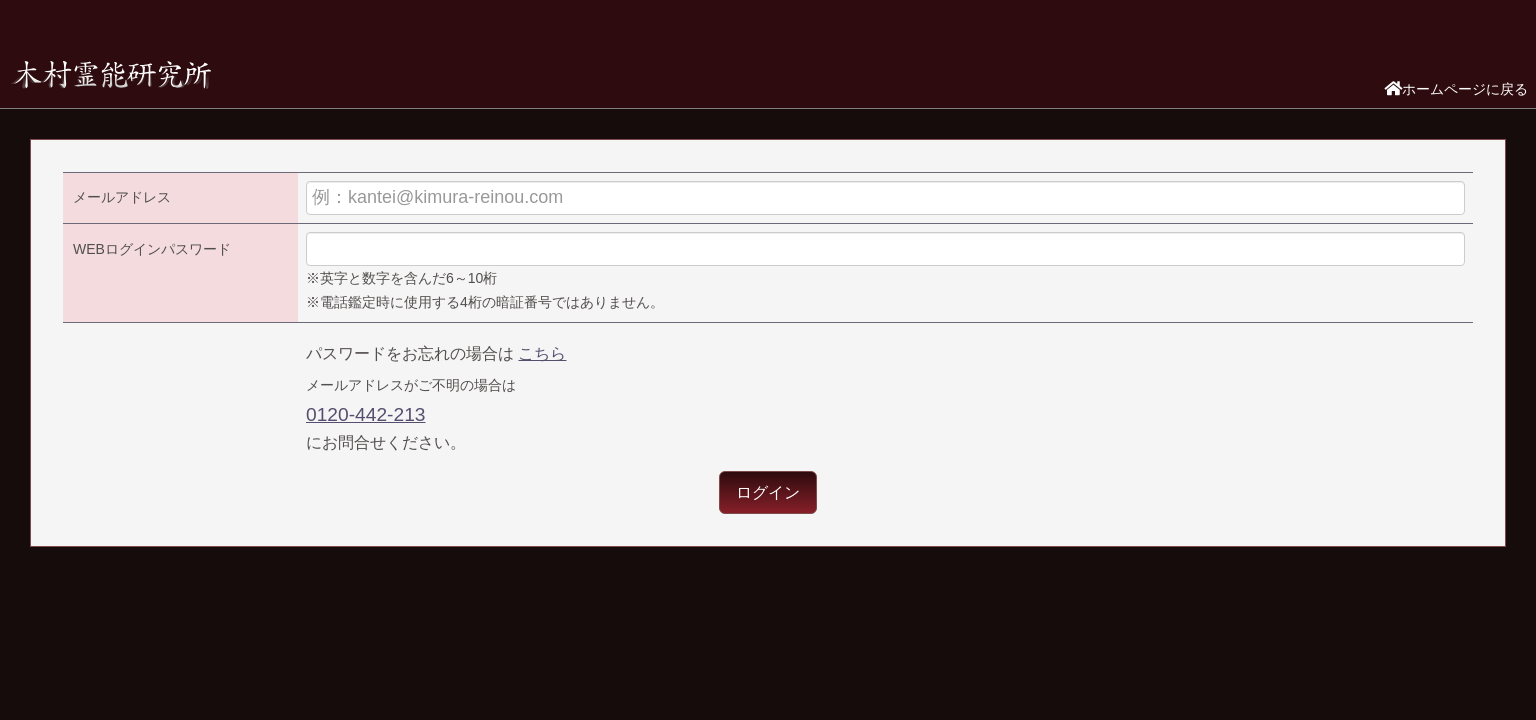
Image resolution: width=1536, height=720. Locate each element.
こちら (542, 353)
